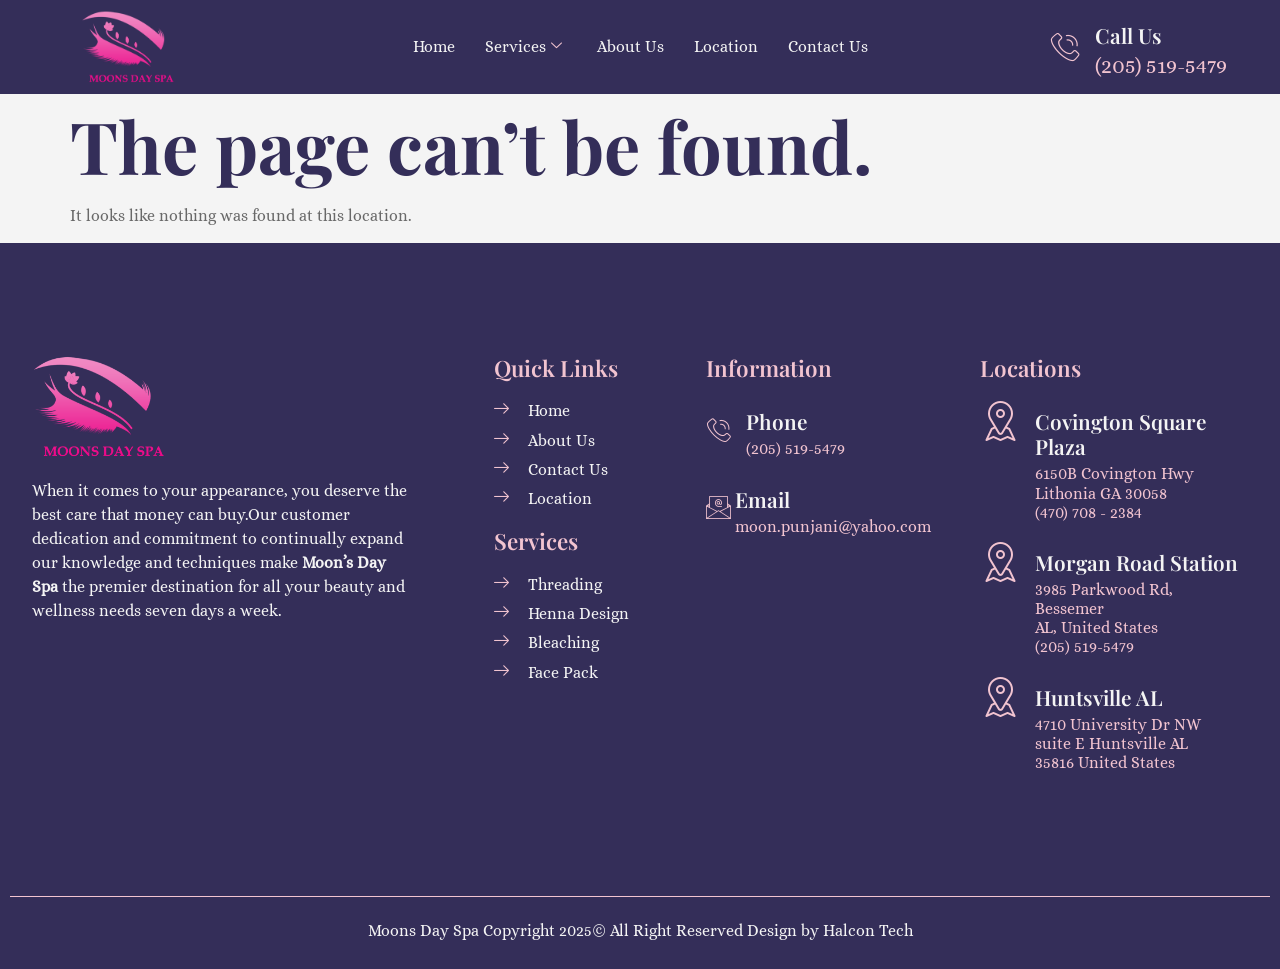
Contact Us (828, 46)
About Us (630, 46)
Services (523, 46)
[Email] (718, 507)
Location (726, 46)
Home (434, 46)
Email (762, 499)
